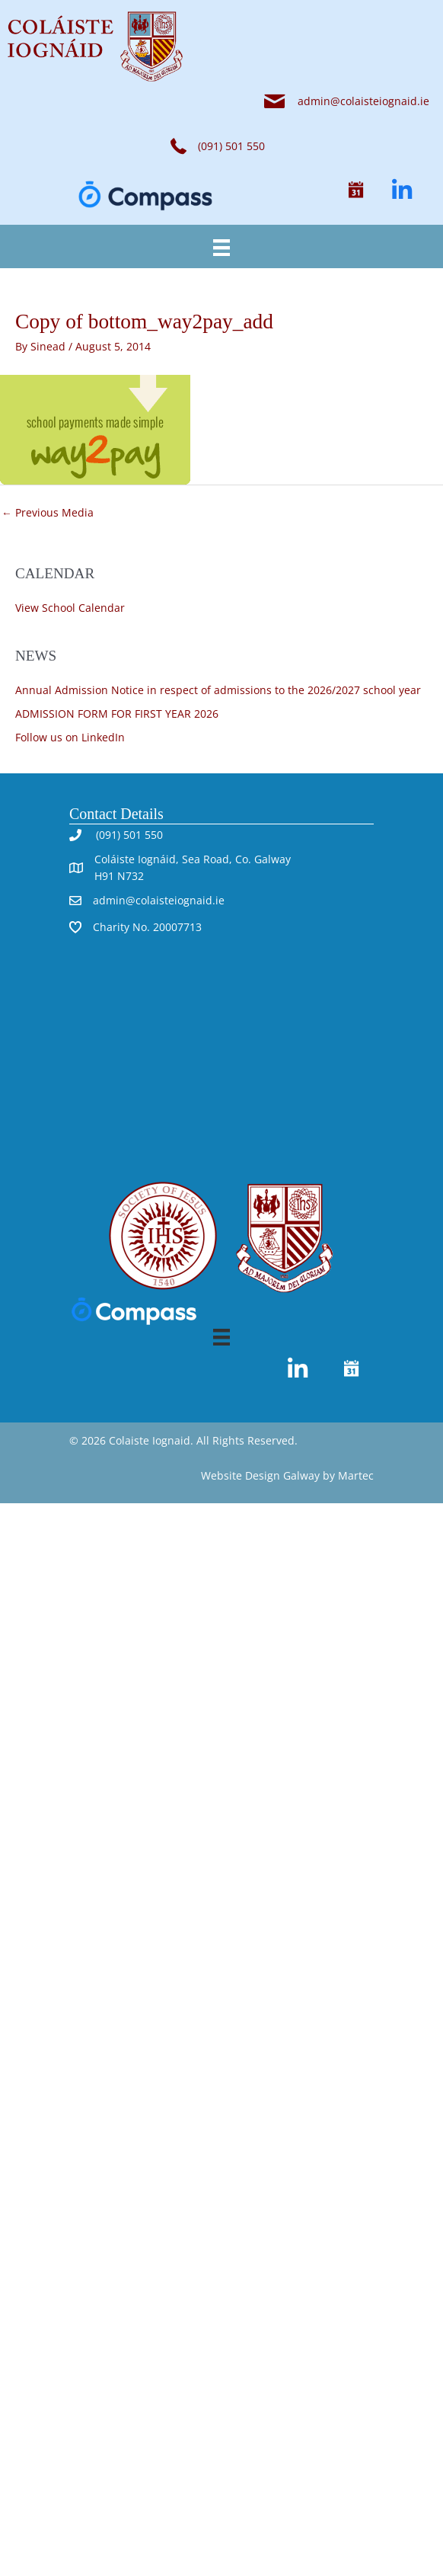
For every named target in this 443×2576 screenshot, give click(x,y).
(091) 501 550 (128, 834)
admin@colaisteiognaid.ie (363, 101)
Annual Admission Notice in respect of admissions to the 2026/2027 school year (218, 690)
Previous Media (48, 512)
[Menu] (221, 246)
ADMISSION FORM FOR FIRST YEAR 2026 (116, 713)
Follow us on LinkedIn (70, 737)
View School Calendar (70, 607)
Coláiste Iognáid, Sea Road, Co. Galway (192, 859)
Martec (356, 1475)
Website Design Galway (260, 1475)
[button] (356, 190)
